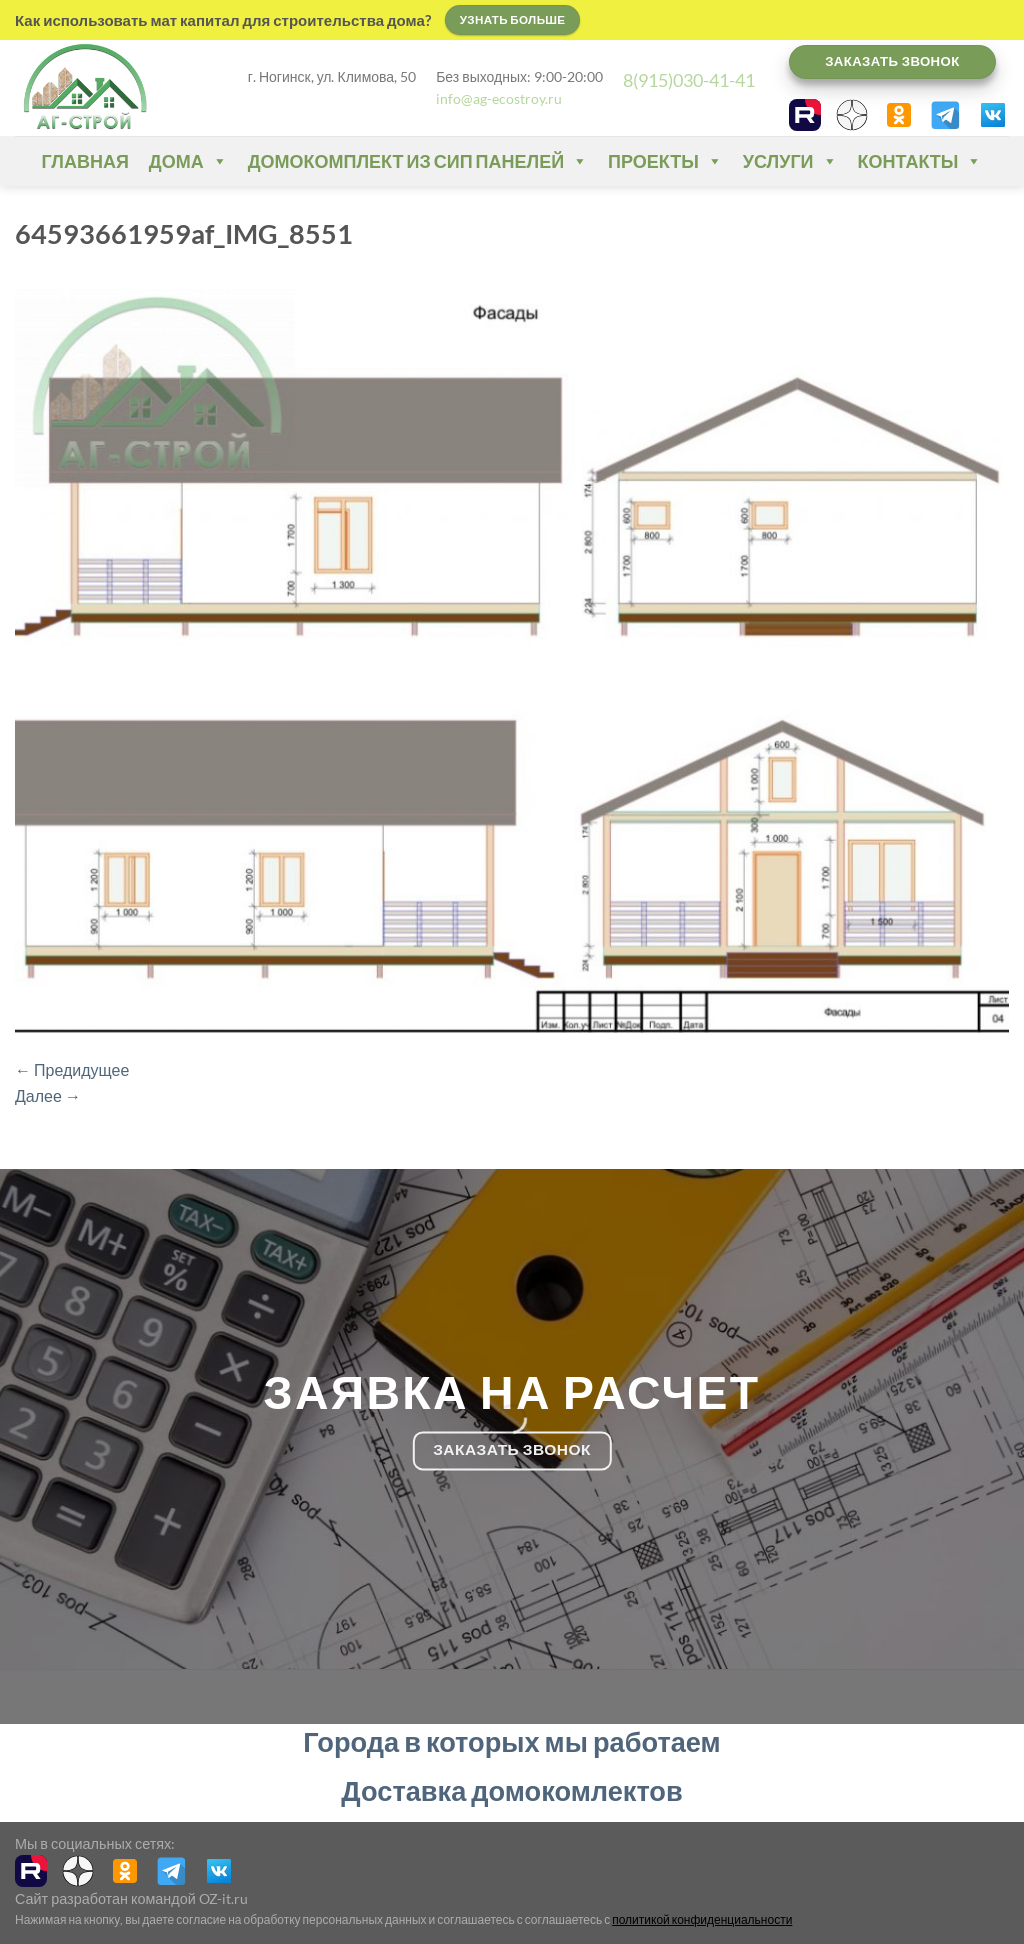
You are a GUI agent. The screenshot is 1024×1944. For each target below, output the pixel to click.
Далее (48, 1095)
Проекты (665, 161)
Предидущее (72, 1069)
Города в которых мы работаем (511, 1741)
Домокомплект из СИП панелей (418, 161)
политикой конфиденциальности (702, 1919)
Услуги (790, 161)
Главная (85, 161)
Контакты (920, 161)
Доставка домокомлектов (511, 1790)
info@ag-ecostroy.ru (499, 98)
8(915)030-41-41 (689, 80)
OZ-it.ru (223, 1898)
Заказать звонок (892, 61)
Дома (188, 161)
